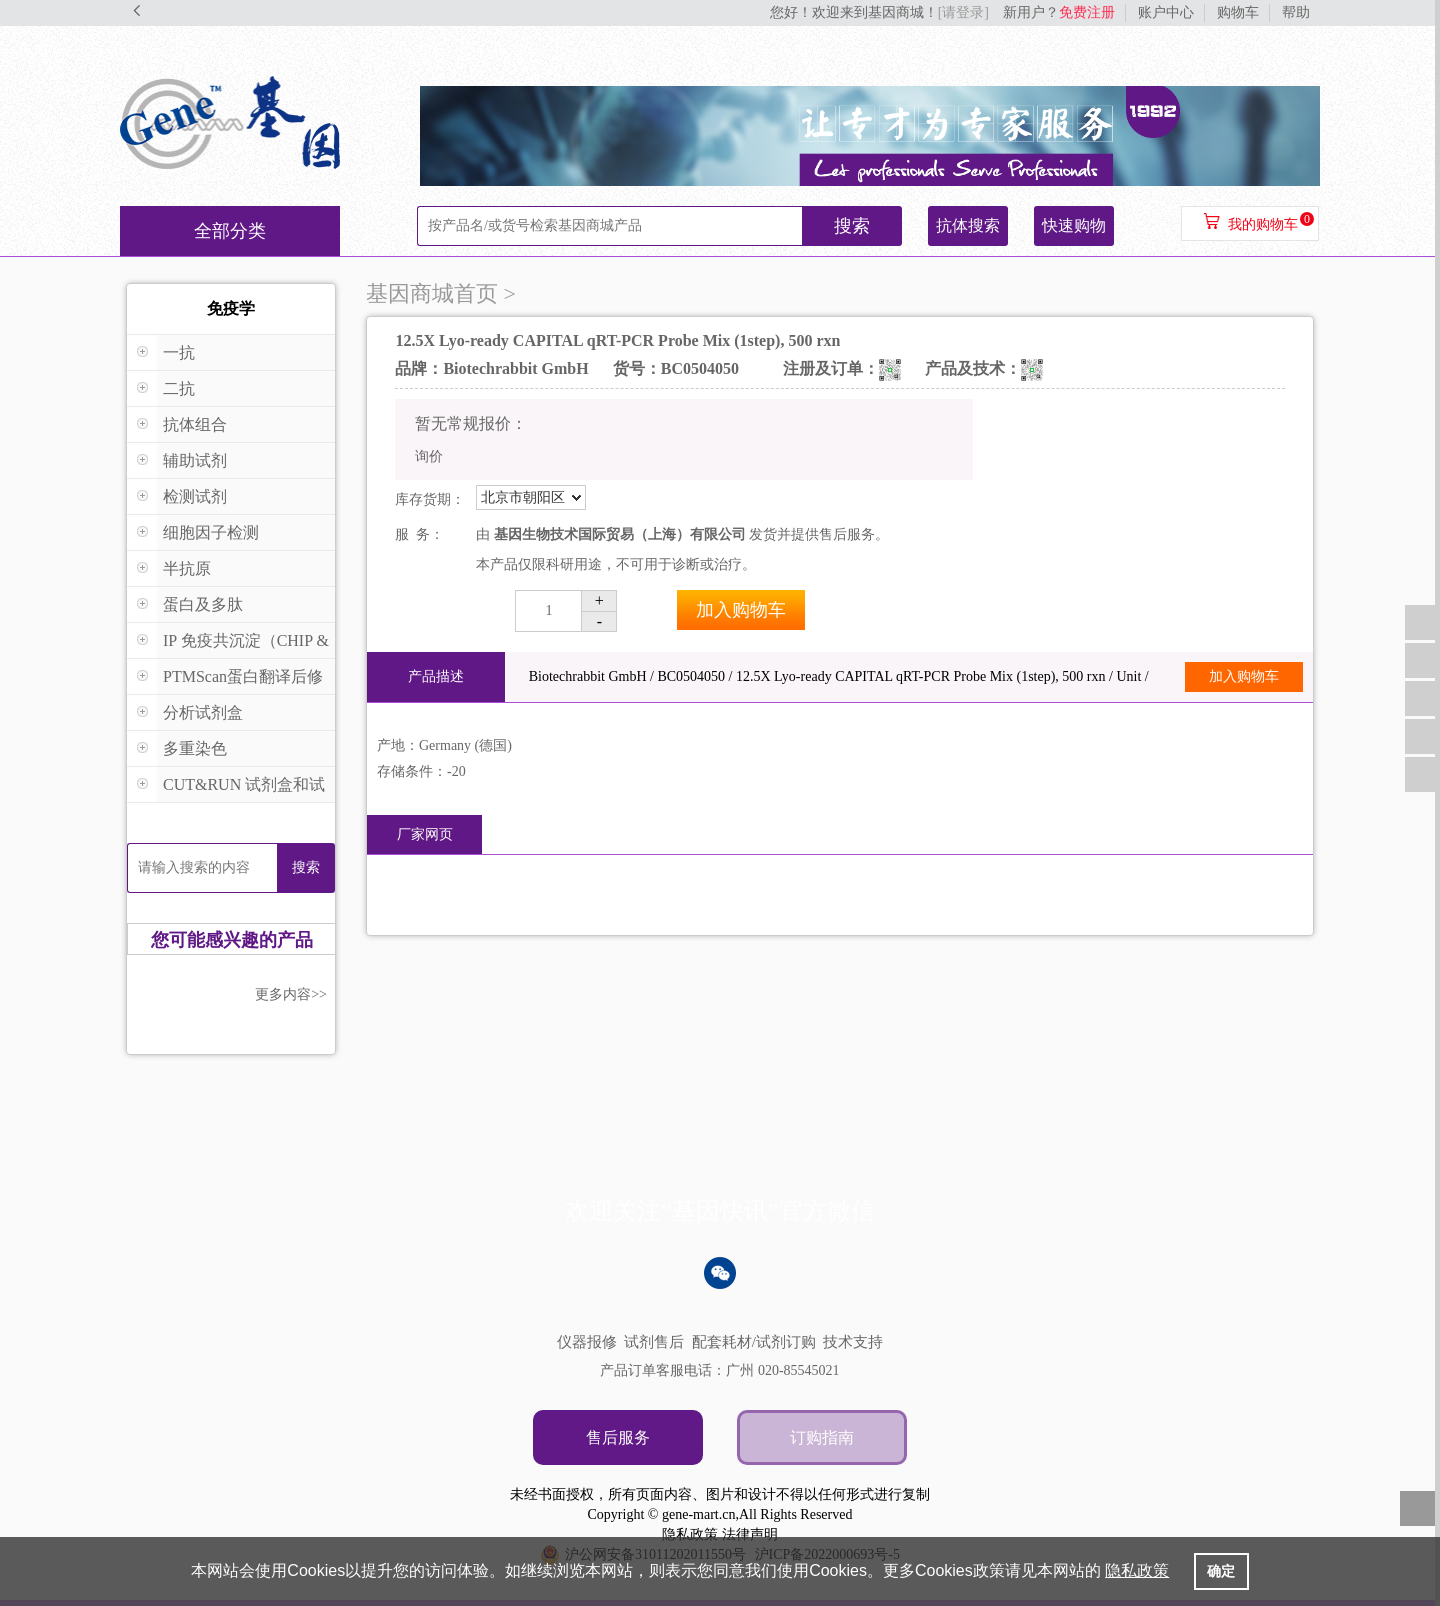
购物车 (1238, 12)
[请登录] (963, 12)
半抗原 (187, 568)
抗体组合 (195, 424)
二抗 (179, 388)
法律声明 (750, 1534)
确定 (1221, 1571)
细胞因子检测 (211, 532)
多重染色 (195, 748)
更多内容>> (291, 994)
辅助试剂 (195, 460)
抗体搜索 (968, 225)
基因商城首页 (432, 293)
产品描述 (436, 676)
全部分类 (230, 231)
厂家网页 (425, 834)
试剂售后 (654, 1342)
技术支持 (853, 1342)
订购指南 (822, 1437)
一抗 (179, 352)
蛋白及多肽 (203, 604)
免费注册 (1087, 12)
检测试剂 (195, 496)
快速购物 (1074, 225)
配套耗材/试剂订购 (754, 1342)
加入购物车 (741, 610)
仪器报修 (587, 1342)
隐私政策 (690, 1534)
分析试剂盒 (203, 712)
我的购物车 (1263, 224)
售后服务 (618, 1437)
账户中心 (1166, 12)
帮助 (1296, 12)
